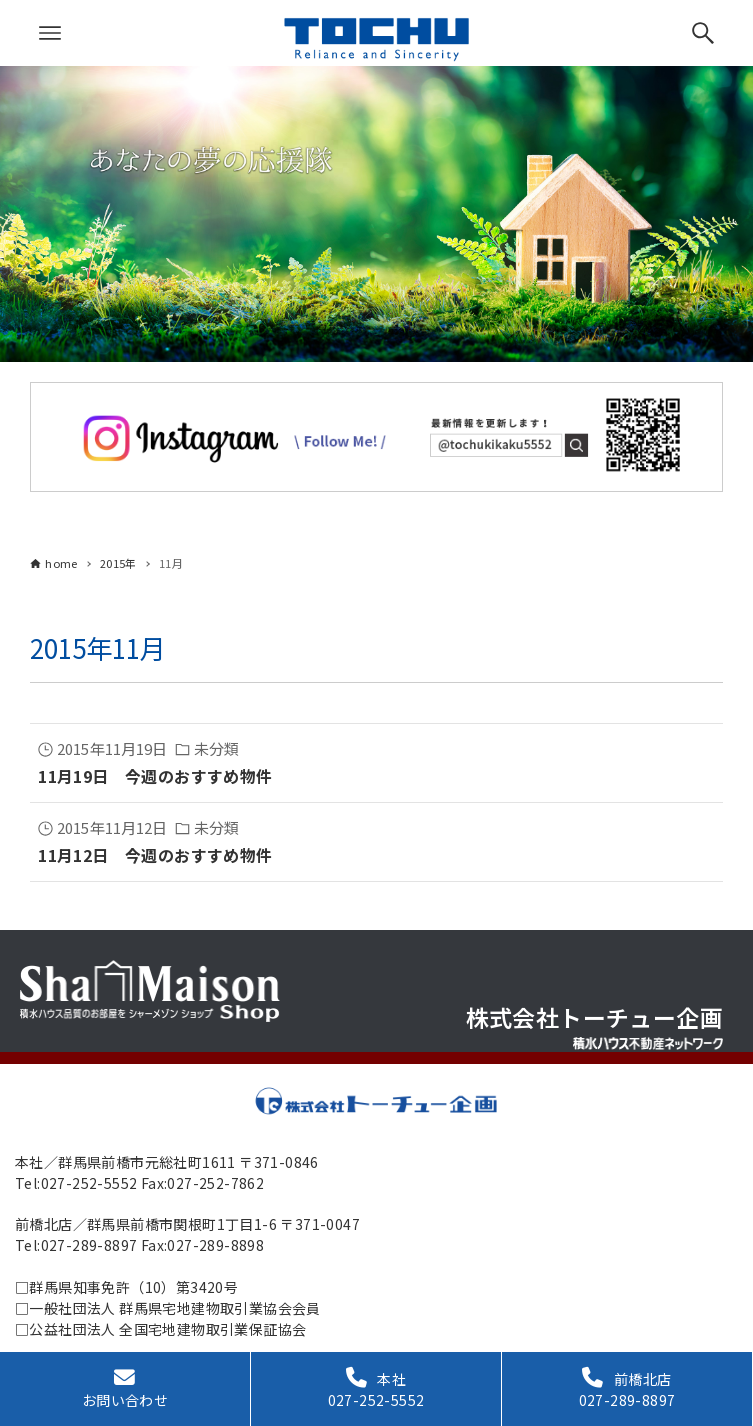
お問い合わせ (125, 1388)
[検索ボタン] (703, 33)
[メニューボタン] (50, 33)
